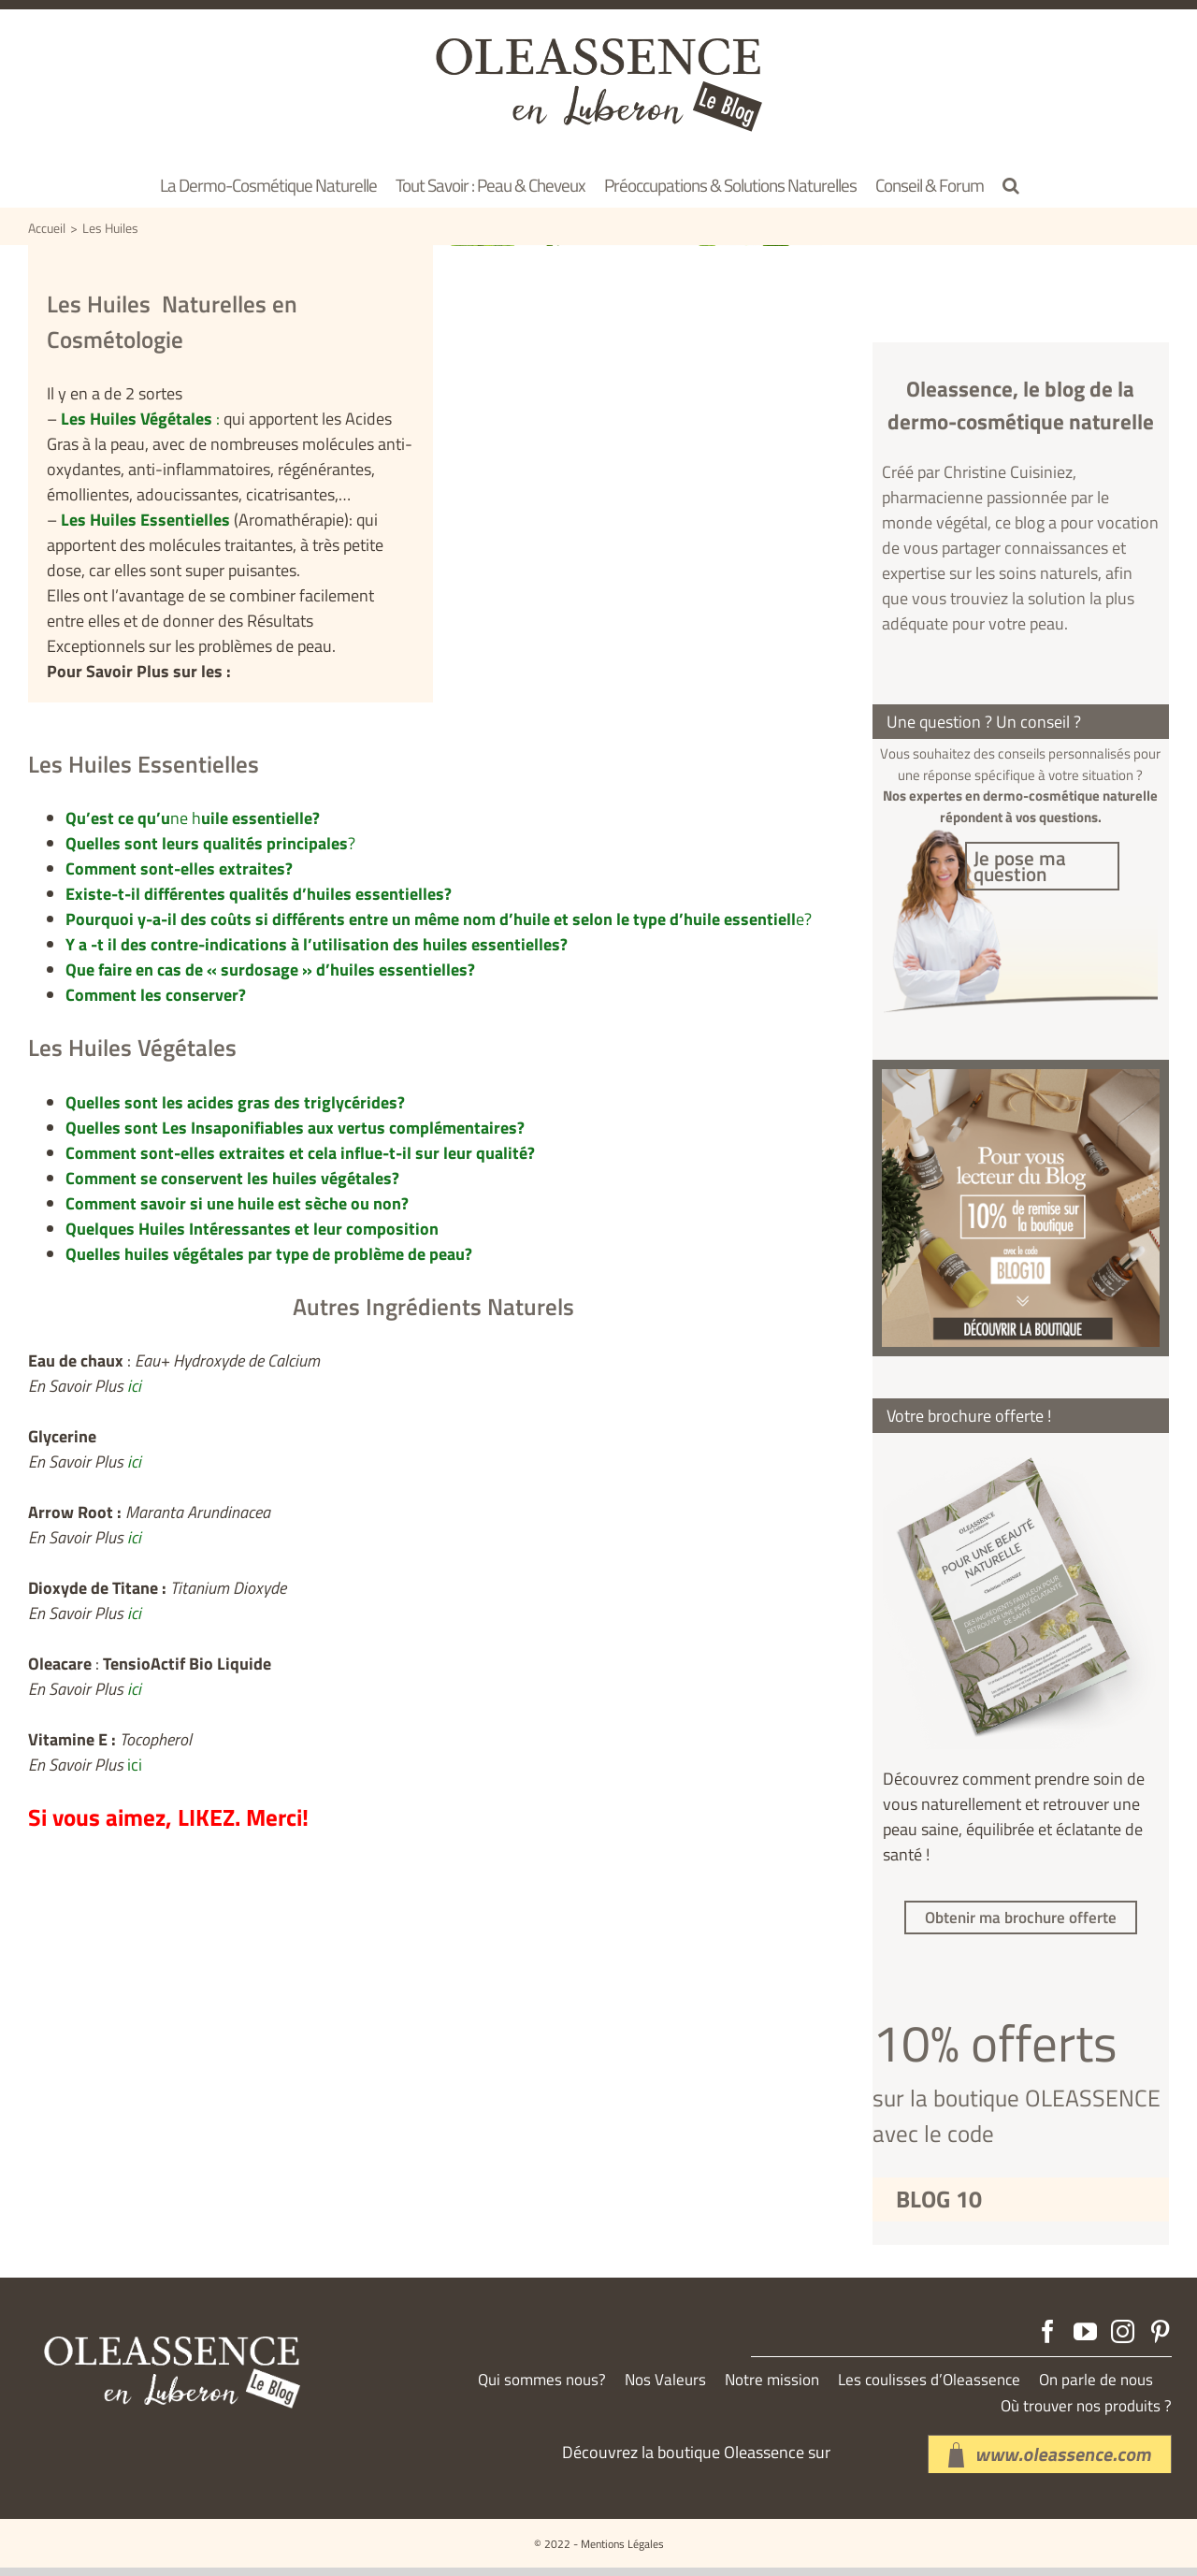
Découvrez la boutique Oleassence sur (696, 2460)
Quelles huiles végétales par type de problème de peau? (268, 1253)
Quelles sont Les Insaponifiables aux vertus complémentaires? (295, 1127)
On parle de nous (1096, 2388)
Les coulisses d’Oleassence (929, 2388)
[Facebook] (1048, 2340)
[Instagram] (1122, 2340)
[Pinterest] (1160, 2340)
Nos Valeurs (665, 2388)
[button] (1010, 184)
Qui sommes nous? (542, 2388)
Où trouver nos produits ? (1086, 2414)
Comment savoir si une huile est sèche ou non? (237, 1203)
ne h (192, 818)
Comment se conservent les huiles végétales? (232, 1178)
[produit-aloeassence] (1021, 1085)
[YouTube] (1085, 2340)
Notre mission (772, 2388)
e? (438, 919)
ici (134, 1385)
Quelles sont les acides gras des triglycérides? (235, 1102)
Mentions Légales (622, 2552)
